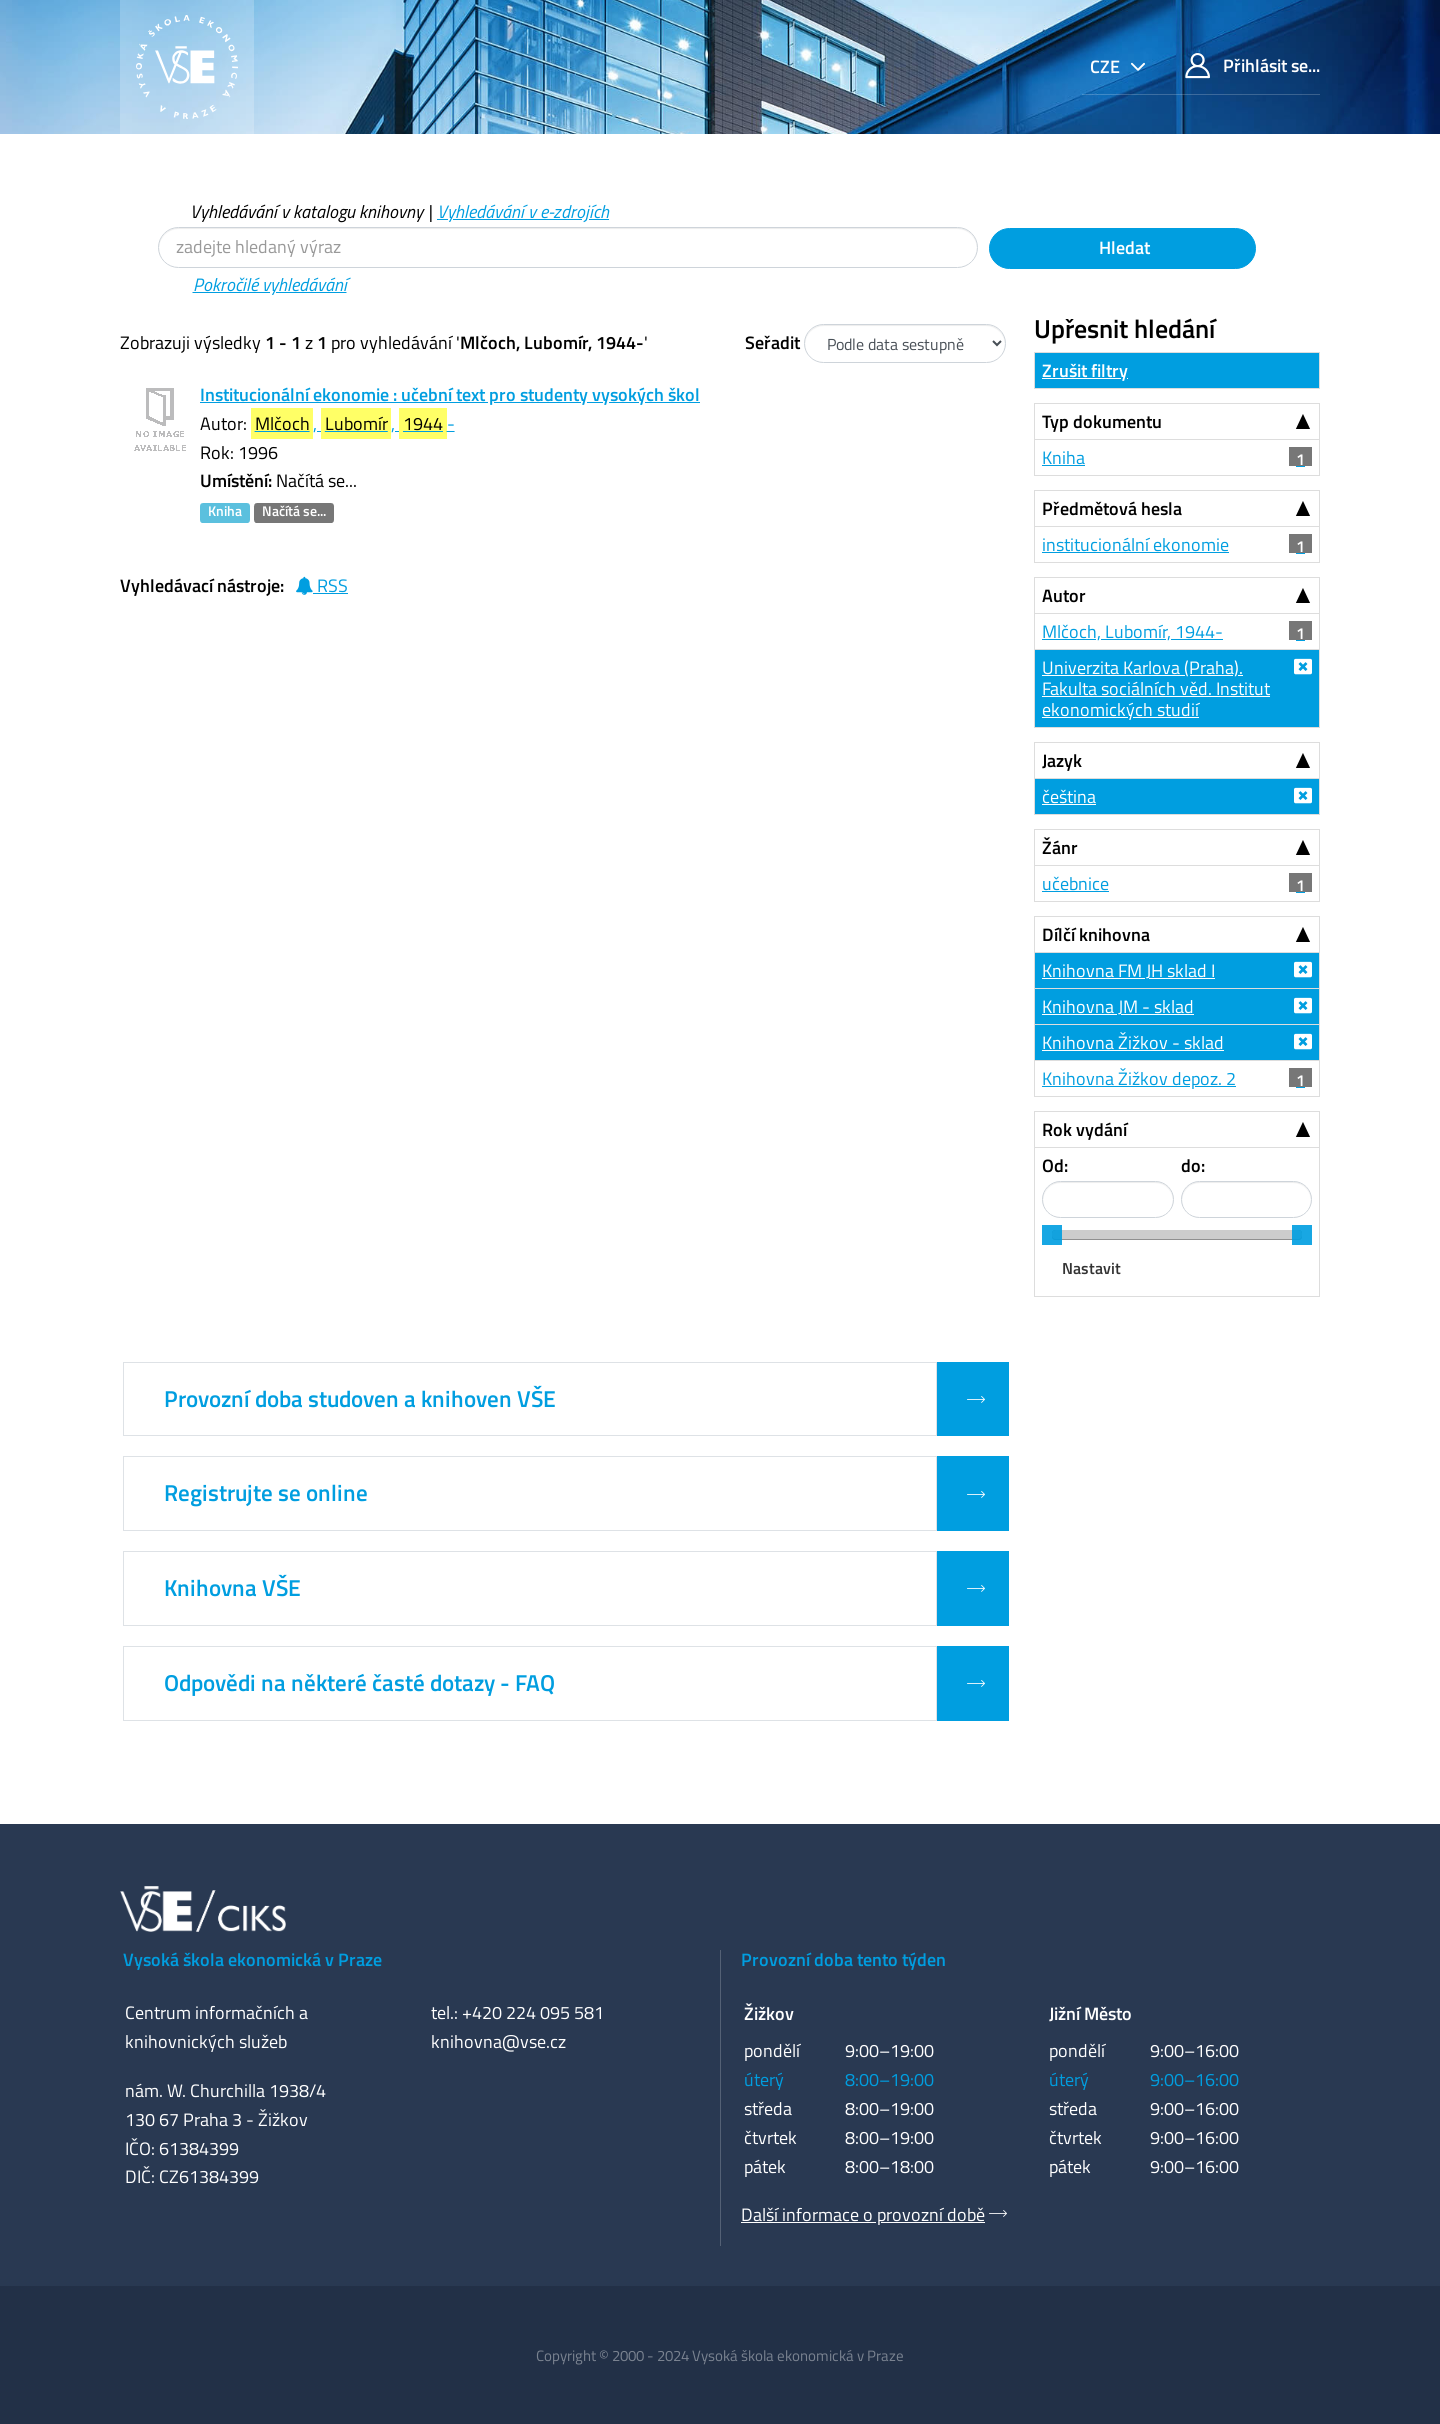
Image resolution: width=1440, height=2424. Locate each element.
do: (1193, 1165)
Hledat (1122, 247)
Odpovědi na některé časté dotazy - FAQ (359, 1683)
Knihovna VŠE (232, 1588)
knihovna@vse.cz (498, 2041)
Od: (1055, 1165)
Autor (1064, 595)
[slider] (1052, 1235)
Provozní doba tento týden (843, 1959)
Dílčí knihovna (1096, 934)
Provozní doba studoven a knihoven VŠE (360, 1399)
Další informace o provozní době (863, 2214)
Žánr (1060, 847)
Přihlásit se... (1252, 65)
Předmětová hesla (1112, 508)
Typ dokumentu (1102, 421)
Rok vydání (1084, 1129)
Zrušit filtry (1085, 370)
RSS (321, 585)
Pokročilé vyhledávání (270, 284)
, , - (353, 423)
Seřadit (772, 342)
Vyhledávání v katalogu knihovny (306, 211)
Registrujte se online (266, 1493)
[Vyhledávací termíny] (568, 247)
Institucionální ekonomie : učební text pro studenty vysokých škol (450, 394)
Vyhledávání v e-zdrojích (523, 211)
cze (1107, 66)
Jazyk (1062, 760)
